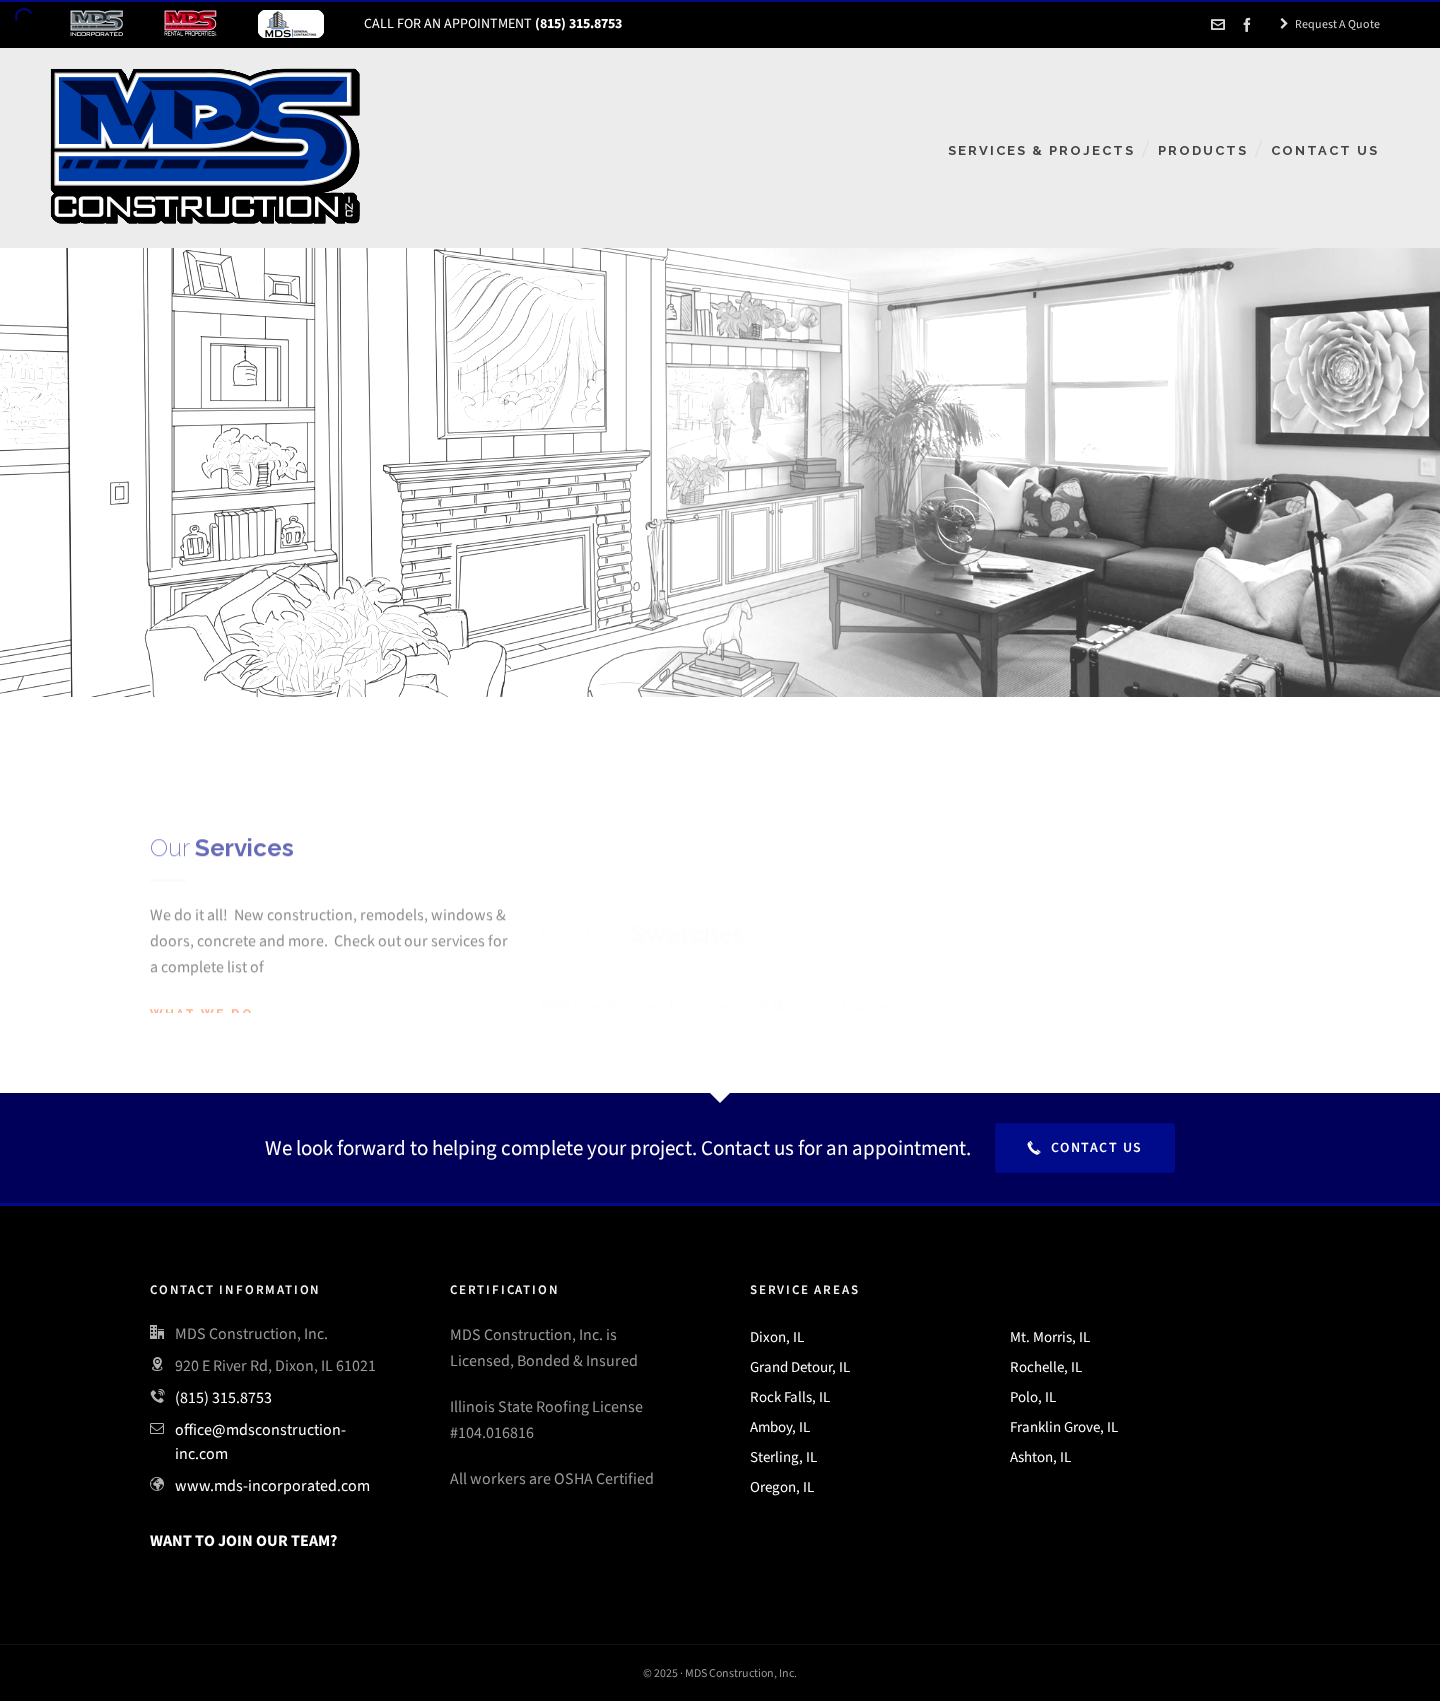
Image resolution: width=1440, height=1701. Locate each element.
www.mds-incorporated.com (272, 1485)
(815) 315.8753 (223, 1397)
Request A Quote (1330, 24)
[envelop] (1221, 25)
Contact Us (1085, 1147)
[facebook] (1250, 25)
